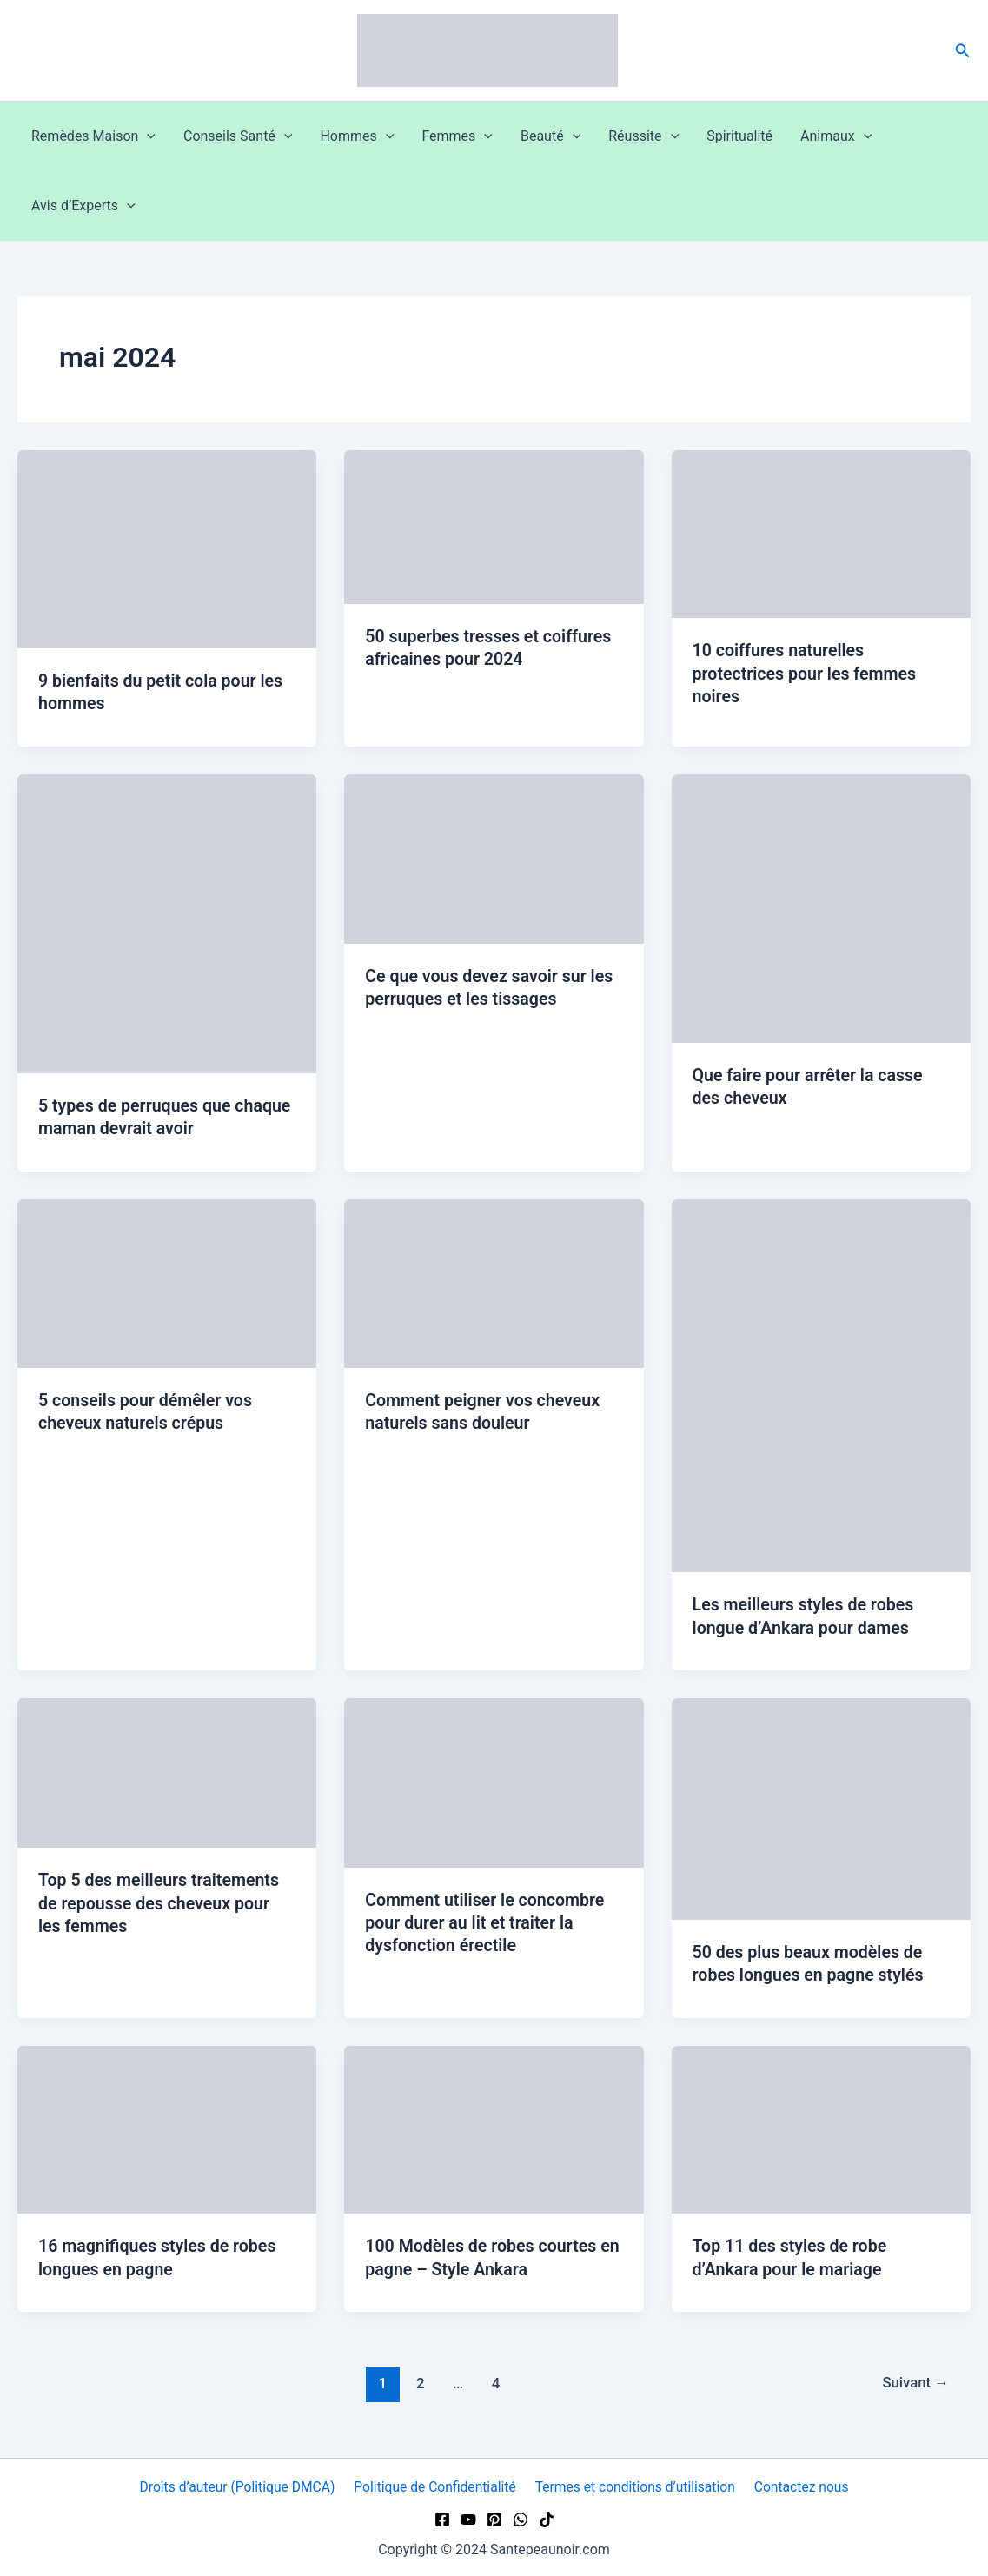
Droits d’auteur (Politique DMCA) (239, 2483)
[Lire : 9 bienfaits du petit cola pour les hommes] (166, 548)
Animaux (836, 136)
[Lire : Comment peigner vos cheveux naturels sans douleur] (493, 1280)
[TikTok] (546, 2516)
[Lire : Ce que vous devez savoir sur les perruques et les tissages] (493, 857)
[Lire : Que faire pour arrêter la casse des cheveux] (821, 907)
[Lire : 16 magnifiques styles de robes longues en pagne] (166, 2125)
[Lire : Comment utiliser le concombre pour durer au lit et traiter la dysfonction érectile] (493, 1779)
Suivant (914, 2379)
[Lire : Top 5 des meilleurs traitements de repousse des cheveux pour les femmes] (166, 1770)
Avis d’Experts (83, 206)
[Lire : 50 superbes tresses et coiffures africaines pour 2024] (493, 526)
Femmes (457, 136)
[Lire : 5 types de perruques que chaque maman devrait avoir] (166, 921)
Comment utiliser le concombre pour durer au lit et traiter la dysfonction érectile (487, 1920)
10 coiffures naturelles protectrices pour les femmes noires (807, 673)
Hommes (357, 136)
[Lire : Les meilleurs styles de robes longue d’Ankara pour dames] (821, 1383)
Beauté (550, 136)
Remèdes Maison (93, 136)
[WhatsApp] (520, 2516)
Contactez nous (800, 2483)
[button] (963, 51)
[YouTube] (468, 2516)
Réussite (643, 136)
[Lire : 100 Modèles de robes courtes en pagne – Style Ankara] (493, 2125)
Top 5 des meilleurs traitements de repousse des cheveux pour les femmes (161, 1901)
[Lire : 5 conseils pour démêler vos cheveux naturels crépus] (166, 1280)
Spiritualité (739, 136)
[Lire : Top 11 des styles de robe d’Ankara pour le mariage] (821, 2125)
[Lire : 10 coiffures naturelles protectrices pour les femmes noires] (821, 533)
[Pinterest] (494, 2516)
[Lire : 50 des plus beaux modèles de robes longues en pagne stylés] (821, 1805)
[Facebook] (442, 2516)
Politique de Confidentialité (437, 2483)
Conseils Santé (237, 136)
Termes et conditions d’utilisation (636, 2483)
